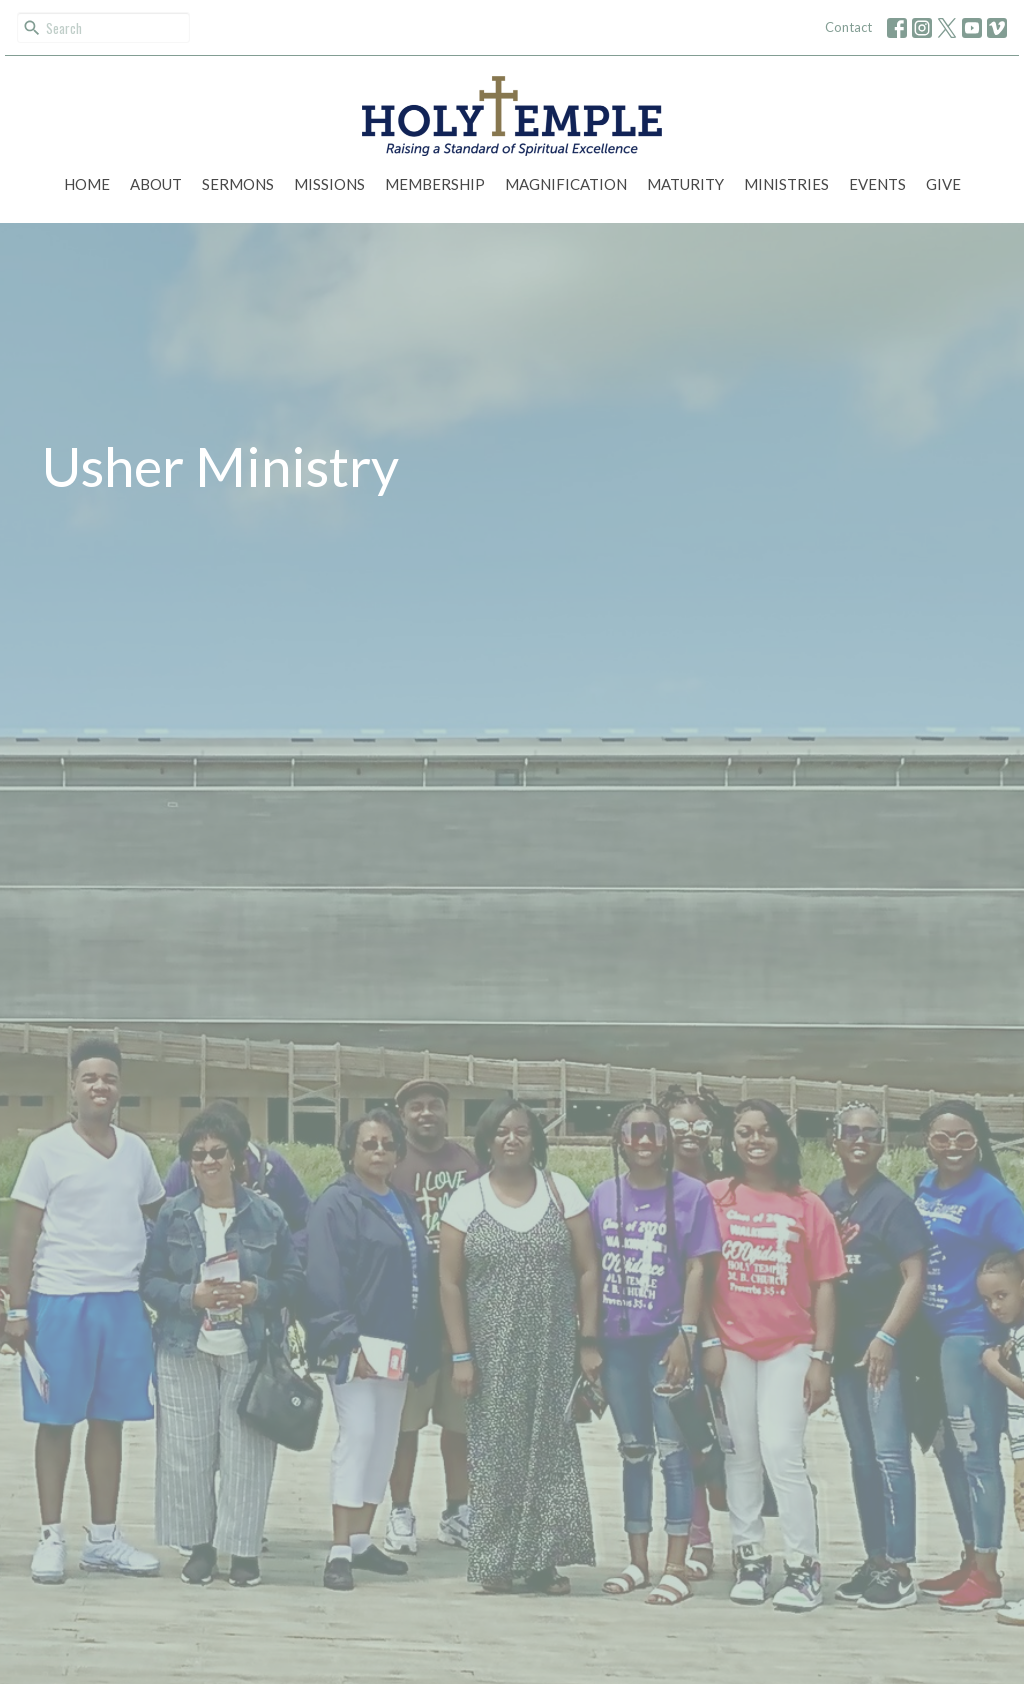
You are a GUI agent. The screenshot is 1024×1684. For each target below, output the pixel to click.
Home (87, 184)
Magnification (566, 184)
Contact (848, 27)
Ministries (786, 184)
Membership (435, 184)
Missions (329, 184)
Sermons (238, 184)
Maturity (685, 184)
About (156, 184)
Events (877, 184)
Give (943, 184)
